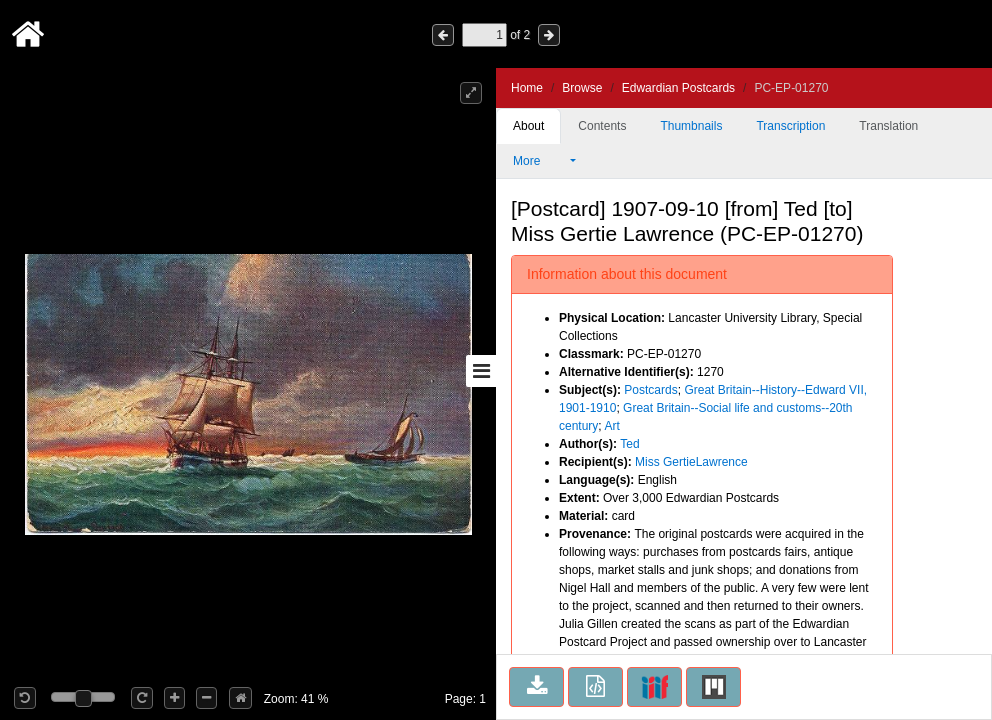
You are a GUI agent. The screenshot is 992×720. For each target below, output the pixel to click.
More (540, 161)
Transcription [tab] (790, 126)
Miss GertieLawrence (691, 462)
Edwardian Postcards (678, 88)
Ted (629, 444)
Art (611, 426)
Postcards (650, 390)
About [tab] (528, 126)
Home (527, 88)
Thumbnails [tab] (691, 126)
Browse (582, 88)
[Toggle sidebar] (481, 371)
